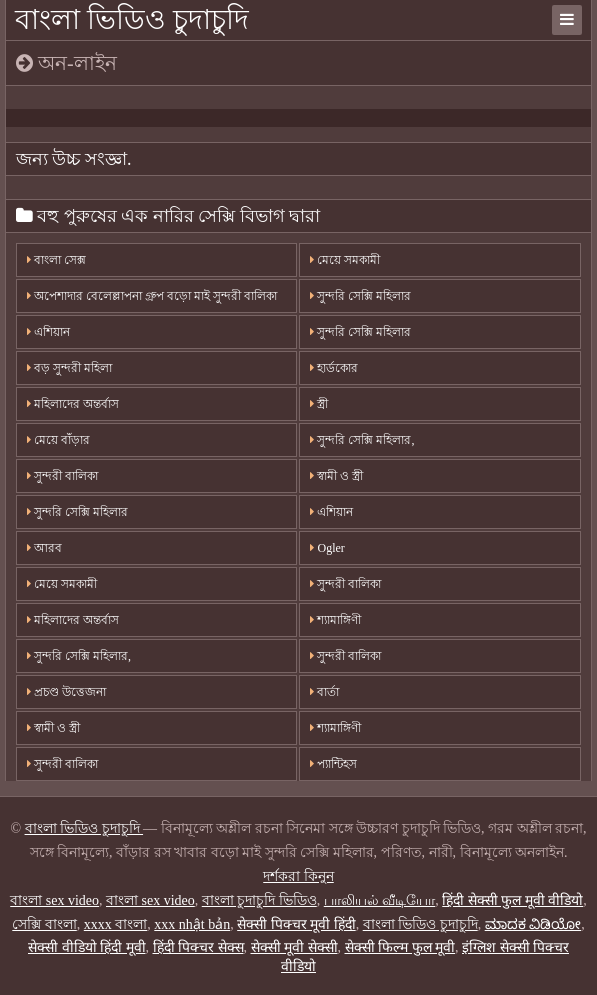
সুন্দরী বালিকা (62, 476)
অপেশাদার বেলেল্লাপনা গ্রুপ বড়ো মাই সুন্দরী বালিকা (152, 296)
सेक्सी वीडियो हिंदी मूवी (87, 947)
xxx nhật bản (192, 924)
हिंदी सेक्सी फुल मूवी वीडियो (512, 900)
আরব (44, 548)
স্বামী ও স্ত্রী (336, 476)
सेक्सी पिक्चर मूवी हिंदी (296, 924)
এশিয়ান (48, 332)
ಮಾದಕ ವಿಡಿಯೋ (533, 924)
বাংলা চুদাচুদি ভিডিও (259, 900)
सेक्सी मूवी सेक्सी (294, 947)
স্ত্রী (319, 404)
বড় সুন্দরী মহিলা (69, 368)
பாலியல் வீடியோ (380, 900)
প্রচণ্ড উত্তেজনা (66, 692)
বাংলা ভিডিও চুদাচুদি (132, 19)
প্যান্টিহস (333, 764)
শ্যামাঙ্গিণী (335, 620)
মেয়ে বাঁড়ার (58, 440)
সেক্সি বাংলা (44, 924)
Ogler (327, 548)
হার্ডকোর (334, 368)
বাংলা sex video (54, 900)
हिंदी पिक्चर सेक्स (198, 947)
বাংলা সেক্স (56, 260)
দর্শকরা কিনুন (298, 876)
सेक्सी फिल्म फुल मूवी (400, 947)
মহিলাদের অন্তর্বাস (73, 404)
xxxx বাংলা (116, 924)
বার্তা (324, 692)
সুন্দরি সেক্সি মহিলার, (362, 440)
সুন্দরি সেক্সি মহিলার (360, 296)
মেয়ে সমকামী (345, 260)
